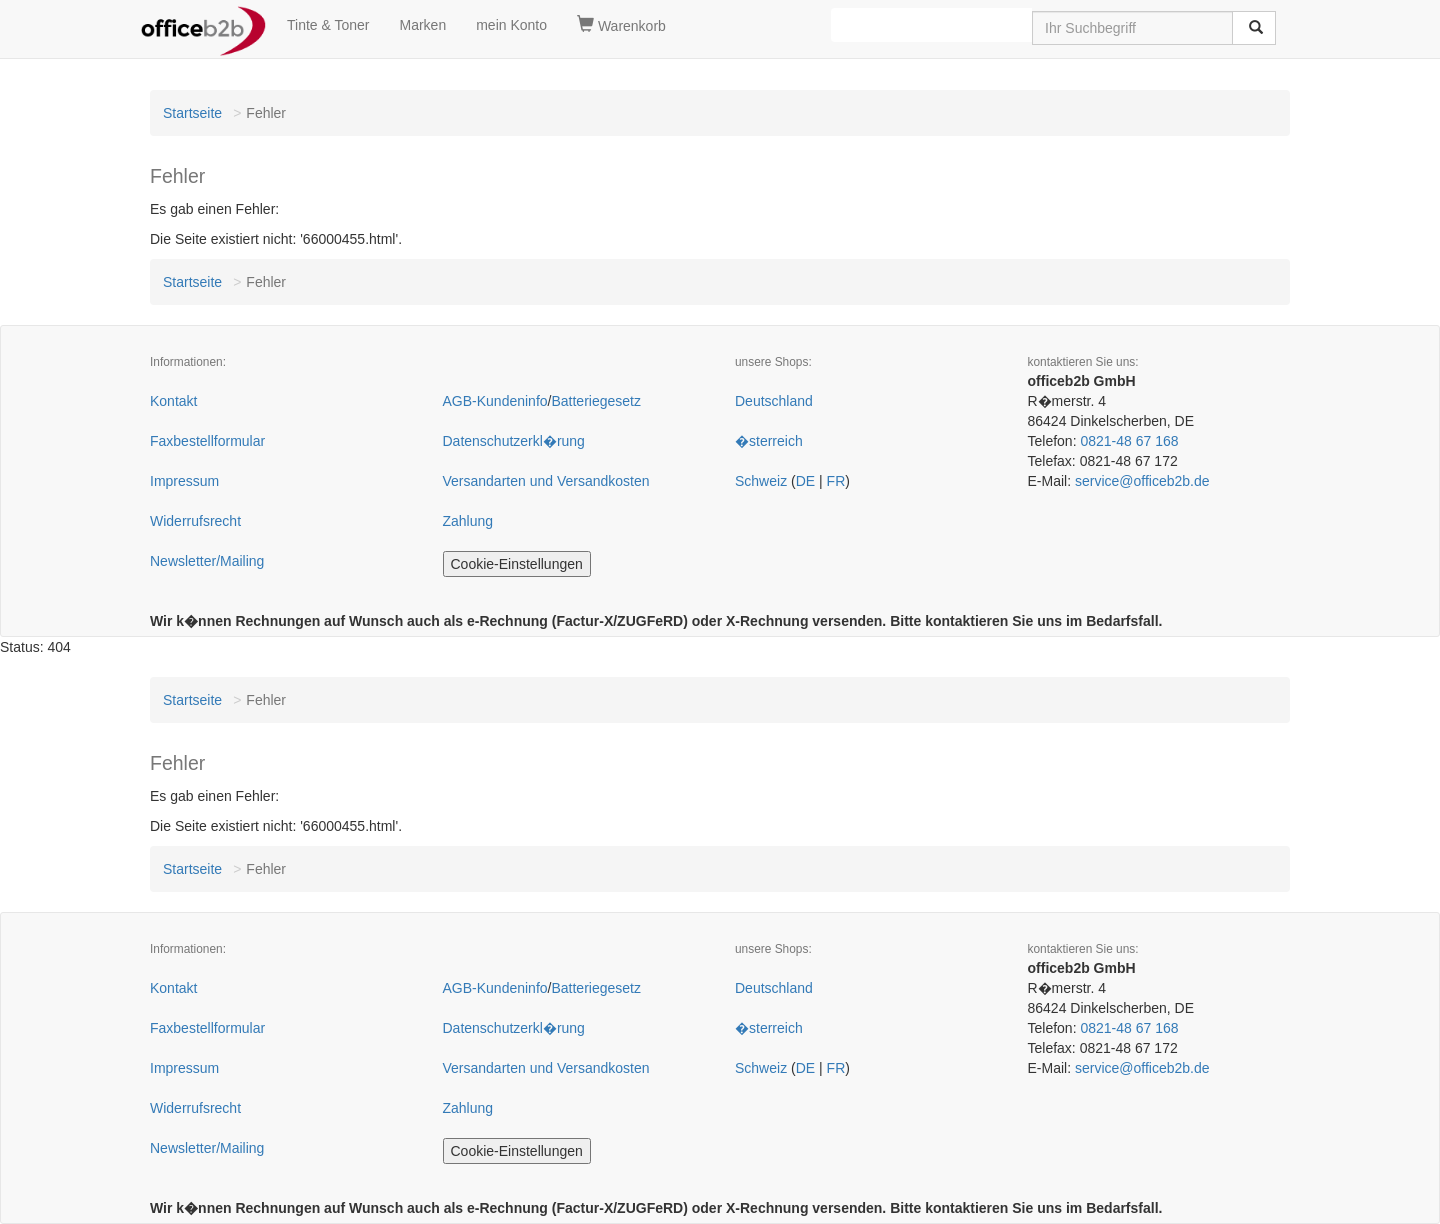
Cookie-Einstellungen (517, 564)
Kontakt (173, 401)
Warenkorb (621, 25)
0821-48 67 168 (1129, 441)
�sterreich (769, 441)
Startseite (192, 113)
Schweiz (761, 481)
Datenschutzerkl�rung (514, 441)
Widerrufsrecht (195, 521)
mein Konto (511, 25)
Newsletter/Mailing (207, 561)
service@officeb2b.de (1142, 481)
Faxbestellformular (207, 441)
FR (836, 481)
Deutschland (774, 401)
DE (805, 481)
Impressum (184, 481)
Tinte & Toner (328, 25)
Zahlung (468, 521)
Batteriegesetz (596, 401)
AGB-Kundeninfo (495, 401)
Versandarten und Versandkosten (546, 481)
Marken (423, 25)
